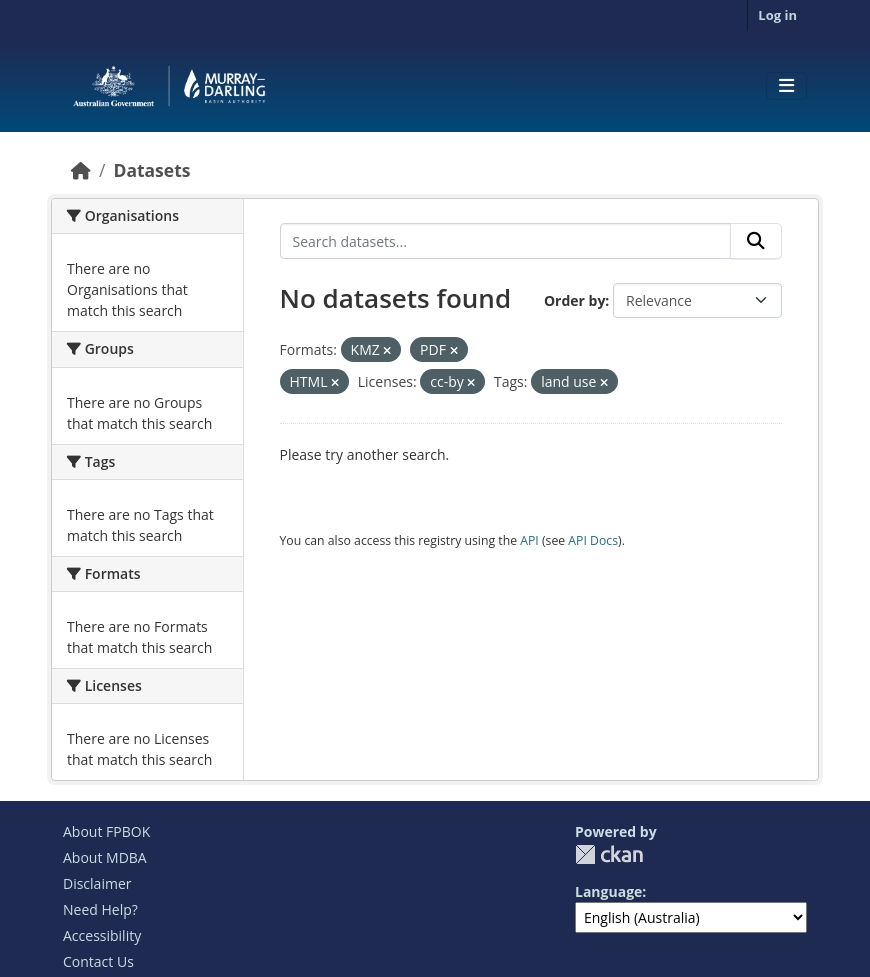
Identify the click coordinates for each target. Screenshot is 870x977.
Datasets (151, 170)
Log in (777, 15)
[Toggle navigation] (786, 86)
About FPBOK (106, 831)
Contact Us (98, 961)
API (529, 540)
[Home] (81, 170)
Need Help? (100, 909)
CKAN (609, 854)
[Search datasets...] (506, 241)
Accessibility (102, 935)
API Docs (593, 540)
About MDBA (105, 857)
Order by (574, 300)
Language (608, 891)
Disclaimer (97, 883)
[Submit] (756, 241)
